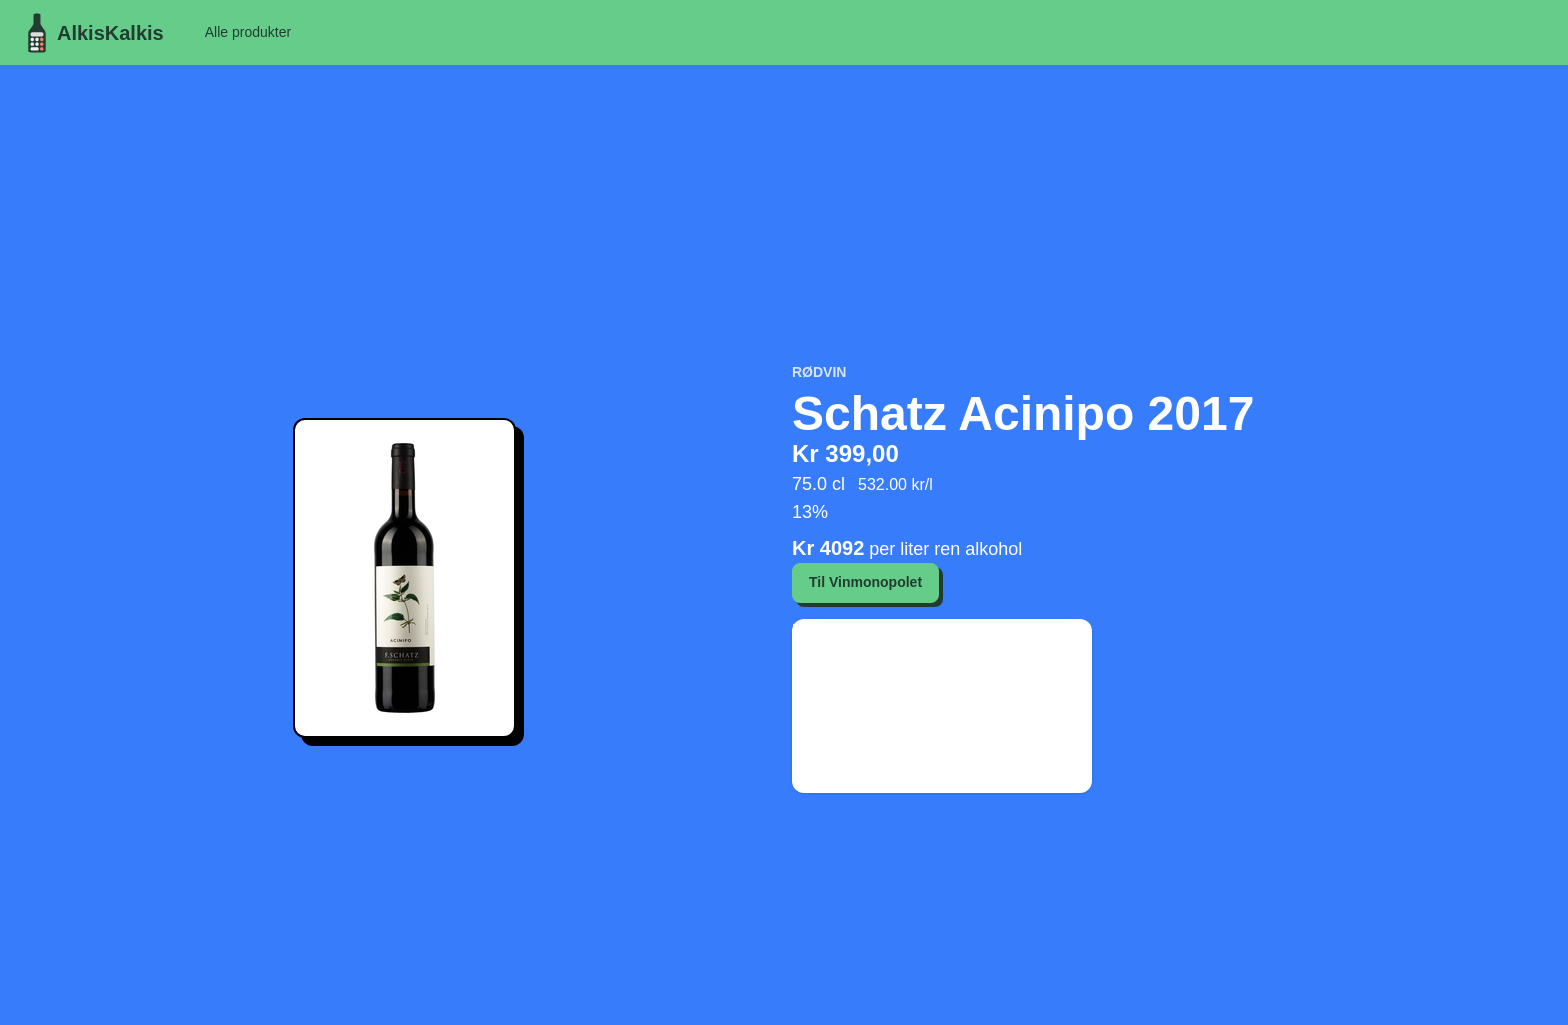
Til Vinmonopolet (865, 582)
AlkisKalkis (90, 33)
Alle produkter (248, 32)
